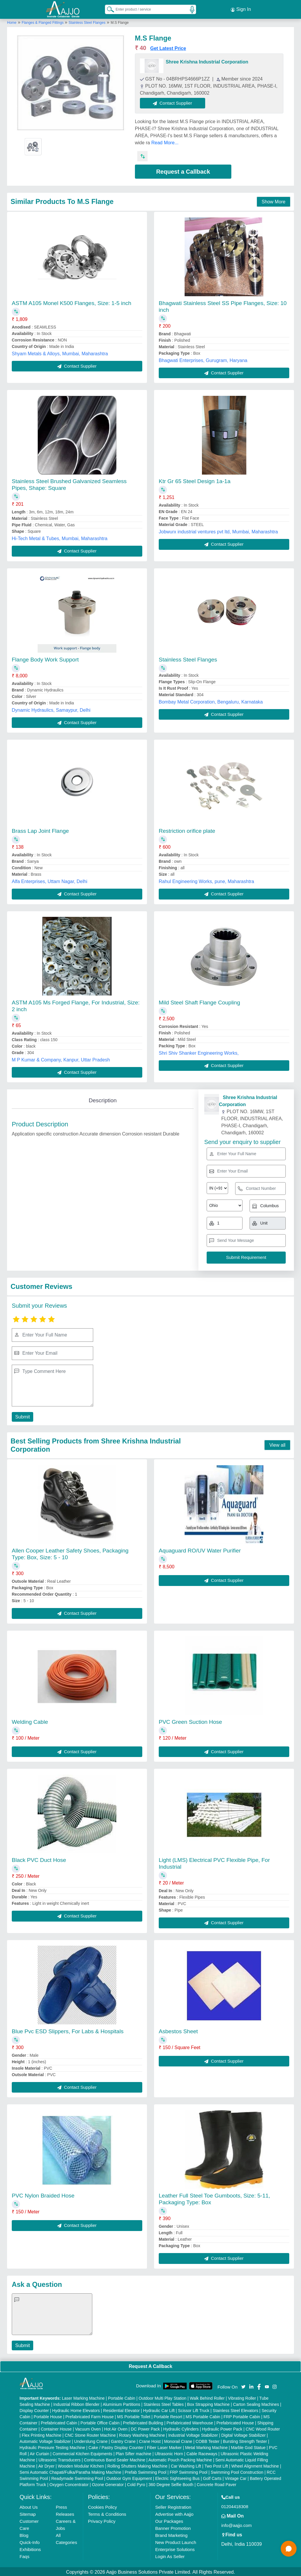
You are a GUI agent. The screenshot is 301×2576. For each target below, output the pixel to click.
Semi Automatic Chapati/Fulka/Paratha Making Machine (70, 2471)
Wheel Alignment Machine (255, 2465)
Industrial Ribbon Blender (76, 2403)
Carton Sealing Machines (256, 2403)
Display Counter (34, 2409)
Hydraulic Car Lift (159, 2409)
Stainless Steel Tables (163, 2403)
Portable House (48, 2415)
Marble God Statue (248, 2446)
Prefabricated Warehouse (190, 2421)
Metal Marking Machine (206, 2446)
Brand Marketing (171, 2534)
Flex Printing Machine (41, 2434)
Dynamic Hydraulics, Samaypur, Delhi (51, 708)
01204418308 (234, 2505)
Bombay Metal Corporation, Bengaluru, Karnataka (211, 700)
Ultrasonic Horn (169, 2452)
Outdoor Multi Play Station (162, 2397)
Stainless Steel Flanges (86, 21)
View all (277, 1443)
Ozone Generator (108, 2483)
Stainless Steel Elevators (235, 2409)
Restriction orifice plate (187, 830)
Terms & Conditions (107, 2512)
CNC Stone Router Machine (90, 2434)
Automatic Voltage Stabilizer (45, 2440)
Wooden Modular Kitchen (81, 2465)
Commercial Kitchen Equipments (82, 2452)
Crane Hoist (150, 2440)
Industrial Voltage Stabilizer (193, 2434)
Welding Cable (30, 1721)
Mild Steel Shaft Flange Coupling (199, 1001)
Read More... (164, 141)
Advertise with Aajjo (174, 2512)
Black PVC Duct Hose (39, 1859)
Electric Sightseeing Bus (177, 2477)
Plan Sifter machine (133, 2452)
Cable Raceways (201, 2452)
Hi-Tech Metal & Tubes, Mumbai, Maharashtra (59, 537)
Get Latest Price (168, 47)
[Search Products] (108, 8)
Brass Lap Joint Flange (40, 830)
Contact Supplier (173, 101)
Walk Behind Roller (207, 2397)
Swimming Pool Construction (237, 2471)
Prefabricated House (235, 2421)
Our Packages (169, 2520)
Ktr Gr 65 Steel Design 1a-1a (194, 480)
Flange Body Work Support (45, 658)
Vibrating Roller (242, 2397)
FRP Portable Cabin (242, 2415)
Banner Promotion (173, 2527)
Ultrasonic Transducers (60, 2458)
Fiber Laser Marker (164, 2446)
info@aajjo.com (236, 2524)
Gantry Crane (123, 2440)
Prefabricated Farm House (90, 2415)
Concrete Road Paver (216, 2483)
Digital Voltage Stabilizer (243, 2434)
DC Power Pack (145, 2428)
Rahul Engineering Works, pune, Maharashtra (206, 880)
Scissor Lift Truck (194, 2409)
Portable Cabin (121, 2397)
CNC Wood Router (263, 2428)
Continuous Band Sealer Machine (115, 2458)
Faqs (24, 2555)
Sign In (241, 8)
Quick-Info (30, 2541)
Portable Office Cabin (100, 2421)
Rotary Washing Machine (142, 2434)
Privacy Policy (101, 2520)
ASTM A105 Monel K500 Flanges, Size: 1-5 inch (71, 302)
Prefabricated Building (143, 2421)
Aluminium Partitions (121, 2403)
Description (103, 1099)
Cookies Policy (102, 2505)
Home (11, 21)
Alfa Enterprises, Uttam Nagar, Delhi (49, 880)
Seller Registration (173, 2505)
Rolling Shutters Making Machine (137, 2465)
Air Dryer (46, 2465)
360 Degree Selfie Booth (170, 2483)
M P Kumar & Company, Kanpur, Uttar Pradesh (61, 1058)
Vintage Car (236, 2477)
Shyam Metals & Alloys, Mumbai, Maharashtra (60, 352)
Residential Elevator (121, 2409)
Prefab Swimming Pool (145, 2471)
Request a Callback (183, 171)
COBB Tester (207, 2440)
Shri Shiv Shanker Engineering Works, (199, 1051)
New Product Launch (175, 2541)
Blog (24, 2534)
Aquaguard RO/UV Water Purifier (200, 1549)
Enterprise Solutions (175, 2548)
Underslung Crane (91, 2440)
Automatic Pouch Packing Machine (180, 2458)
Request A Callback (150, 2365)
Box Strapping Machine (208, 2403)
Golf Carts (212, 2477)
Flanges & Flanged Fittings (43, 21)
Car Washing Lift (186, 2465)
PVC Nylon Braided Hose (43, 2194)
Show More (273, 200)
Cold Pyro (136, 2483)
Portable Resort (168, 2415)
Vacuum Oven (88, 2428)
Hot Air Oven (115, 2428)
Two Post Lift (216, 2465)
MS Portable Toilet (133, 2415)
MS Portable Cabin (203, 2415)
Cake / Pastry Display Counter (116, 2446)
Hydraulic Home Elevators (76, 2409)
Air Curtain (39, 2452)
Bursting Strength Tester (245, 2440)
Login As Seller (170, 2555)
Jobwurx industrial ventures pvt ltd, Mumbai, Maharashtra (218, 530)
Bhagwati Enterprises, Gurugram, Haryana (203, 359)
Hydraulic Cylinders (181, 2428)
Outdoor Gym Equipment (129, 2477)
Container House (56, 2428)
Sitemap (28, 2512)
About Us (29, 2505)
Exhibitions (30, 2548)
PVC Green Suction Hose (190, 1721)
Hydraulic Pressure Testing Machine (52, 2446)
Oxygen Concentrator (68, 2483)
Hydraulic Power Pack (222, 2428)
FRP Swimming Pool (188, 2471)
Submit (22, 1415)
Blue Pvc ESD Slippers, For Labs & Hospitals (67, 2030)
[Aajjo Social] (243, 2385)
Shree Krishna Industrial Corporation (207, 60)
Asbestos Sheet (178, 2030)
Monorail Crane (178, 2440)
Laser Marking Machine (83, 2397)
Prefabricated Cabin (59, 2421)
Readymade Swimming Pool (77, 2477)
